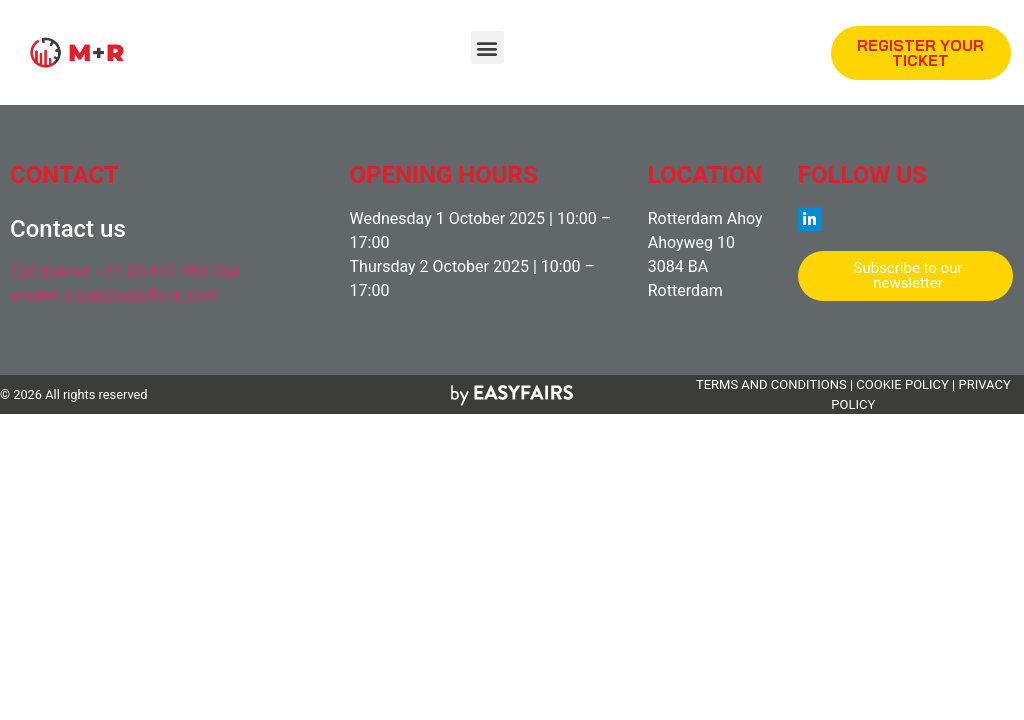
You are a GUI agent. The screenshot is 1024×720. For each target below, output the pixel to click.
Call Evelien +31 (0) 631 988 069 (124, 271)
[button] (487, 47)
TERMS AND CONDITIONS (771, 384)
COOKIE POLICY (902, 384)
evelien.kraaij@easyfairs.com (113, 295)
